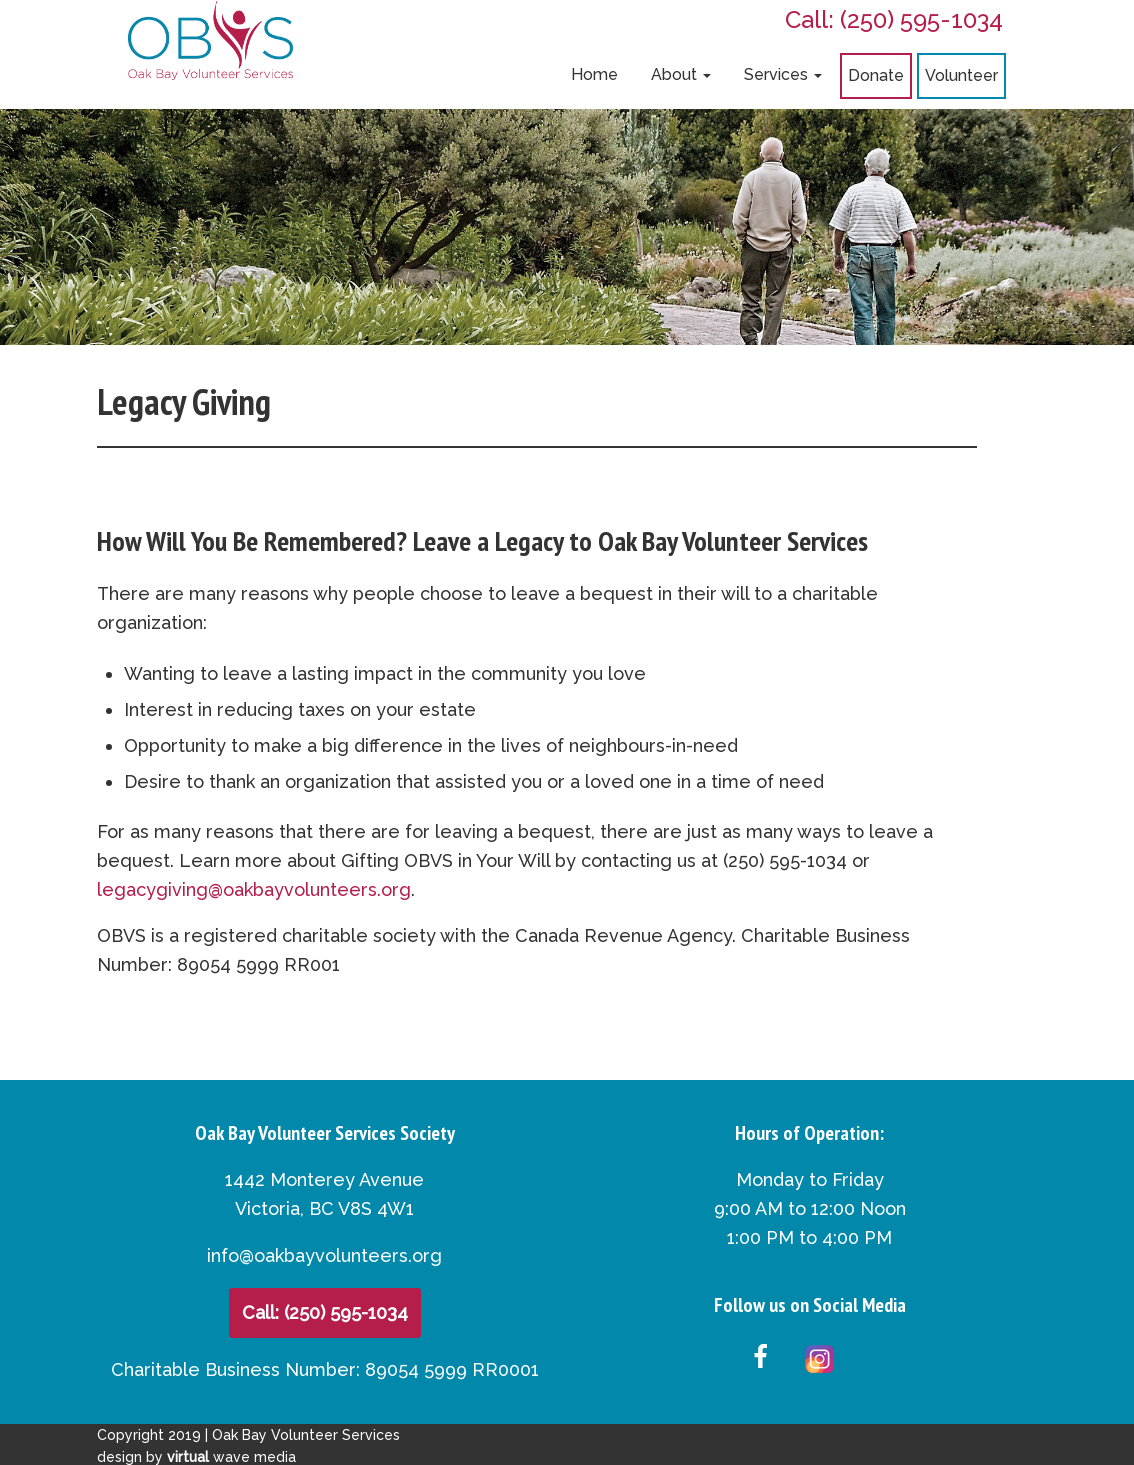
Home (594, 74)
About (681, 74)
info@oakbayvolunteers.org (324, 1255)
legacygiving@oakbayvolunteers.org (254, 889)
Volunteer (961, 75)
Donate (876, 75)
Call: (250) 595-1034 (894, 19)
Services (783, 74)
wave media (231, 1457)
